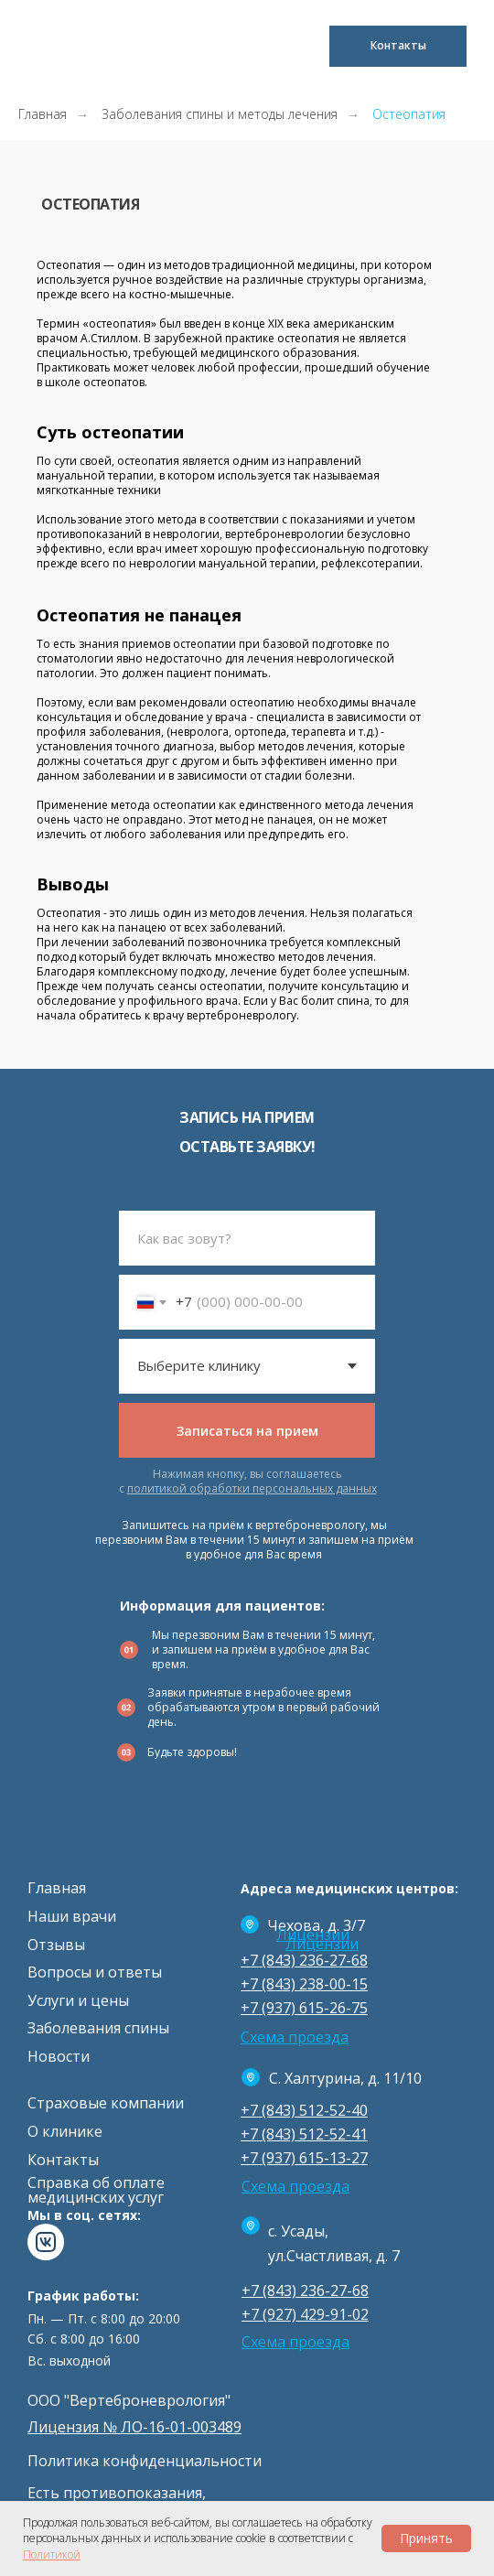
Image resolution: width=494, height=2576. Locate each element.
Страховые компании (105, 2103)
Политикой (52, 2554)
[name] (247, 1238)
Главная (42, 114)
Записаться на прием (247, 1430)
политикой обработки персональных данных (252, 1488)
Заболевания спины (98, 2028)
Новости (58, 2056)
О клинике (64, 2131)
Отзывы (56, 1945)
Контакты (63, 2160)
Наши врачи (71, 1916)
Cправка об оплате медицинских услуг (96, 2189)
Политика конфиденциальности (144, 2461)
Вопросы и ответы (94, 1972)
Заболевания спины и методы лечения (220, 114)
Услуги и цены (78, 2000)
